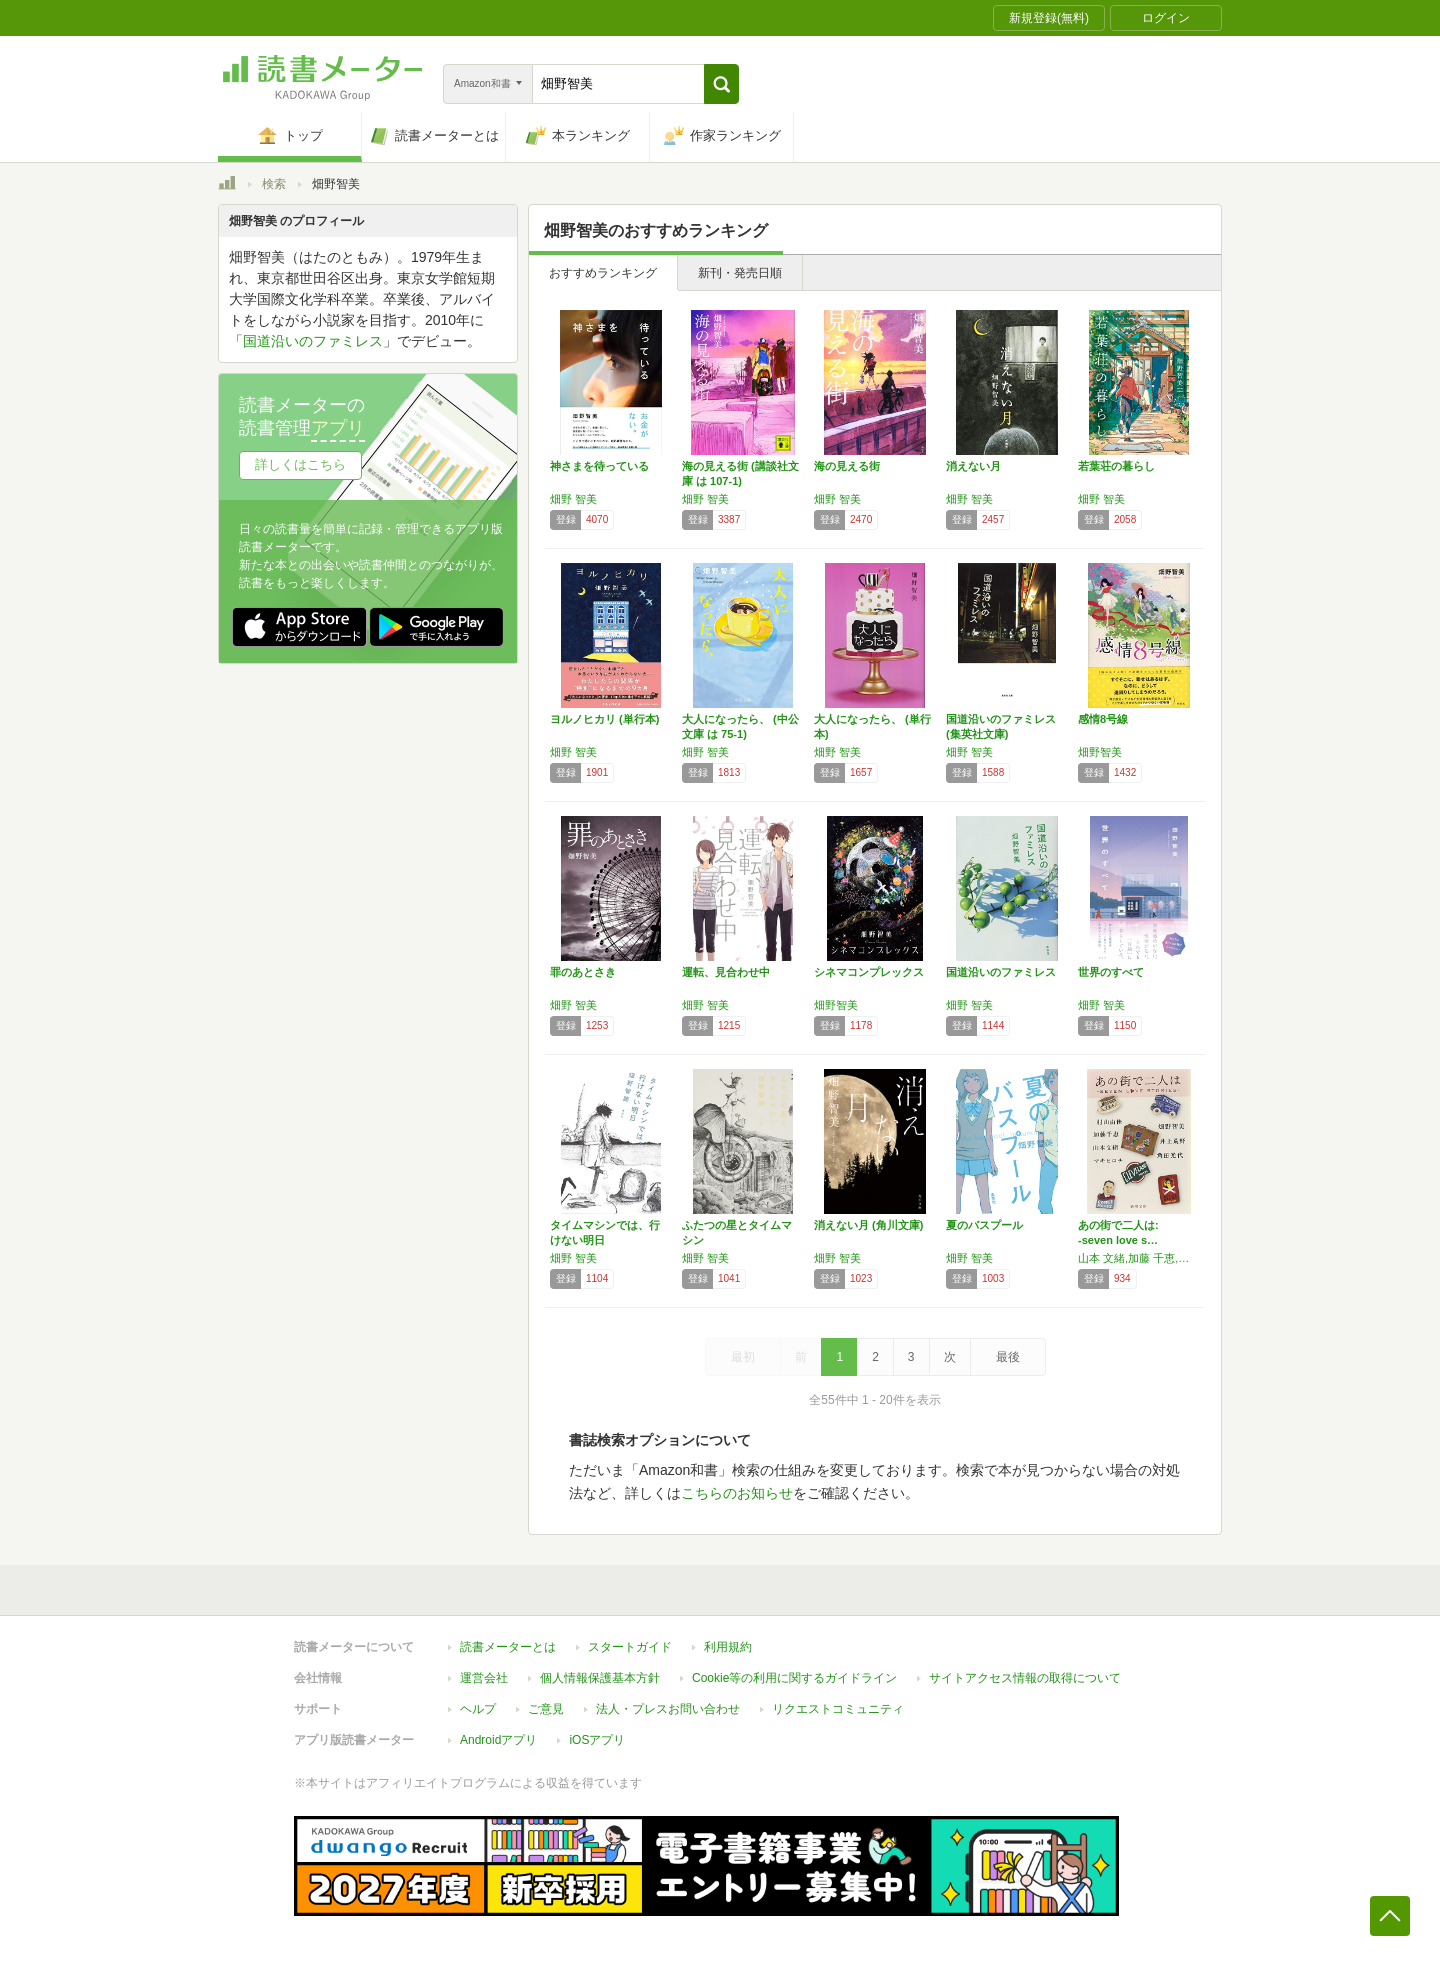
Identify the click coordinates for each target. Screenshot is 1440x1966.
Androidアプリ (498, 1740)
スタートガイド (630, 1647)
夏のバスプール (984, 1225)
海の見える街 (847, 466)
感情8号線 (1103, 719)
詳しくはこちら (300, 464)
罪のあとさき (583, 972)
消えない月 (973, 466)
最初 (743, 1357)
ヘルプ (478, 1709)
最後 (1008, 1357)
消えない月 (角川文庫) (868, 1225)
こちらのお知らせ (737, 1493)
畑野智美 (1100, 752)
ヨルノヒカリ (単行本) (604, 719)
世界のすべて (1111, 972)
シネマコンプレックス (869, 972)
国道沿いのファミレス (1001, 972)
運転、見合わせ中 (726, 972)
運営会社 (484, 1678)
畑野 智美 (573, 499)
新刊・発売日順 (740, 273)
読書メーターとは (508, 1647)
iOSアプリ (597, 1740)
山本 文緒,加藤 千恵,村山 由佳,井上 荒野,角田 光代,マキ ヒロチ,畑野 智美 (1139, 1258)
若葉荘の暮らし (1116, 466)
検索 (274, 184)
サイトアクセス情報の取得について (1025, 1678)
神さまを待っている (599, 466)
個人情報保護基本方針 (600, 1678)
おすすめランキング (603, 273)
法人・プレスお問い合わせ (668, 1709)
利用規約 (728, 1647)
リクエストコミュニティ (838, 1709)
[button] (721, 84)
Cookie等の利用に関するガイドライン (794, 1678)
